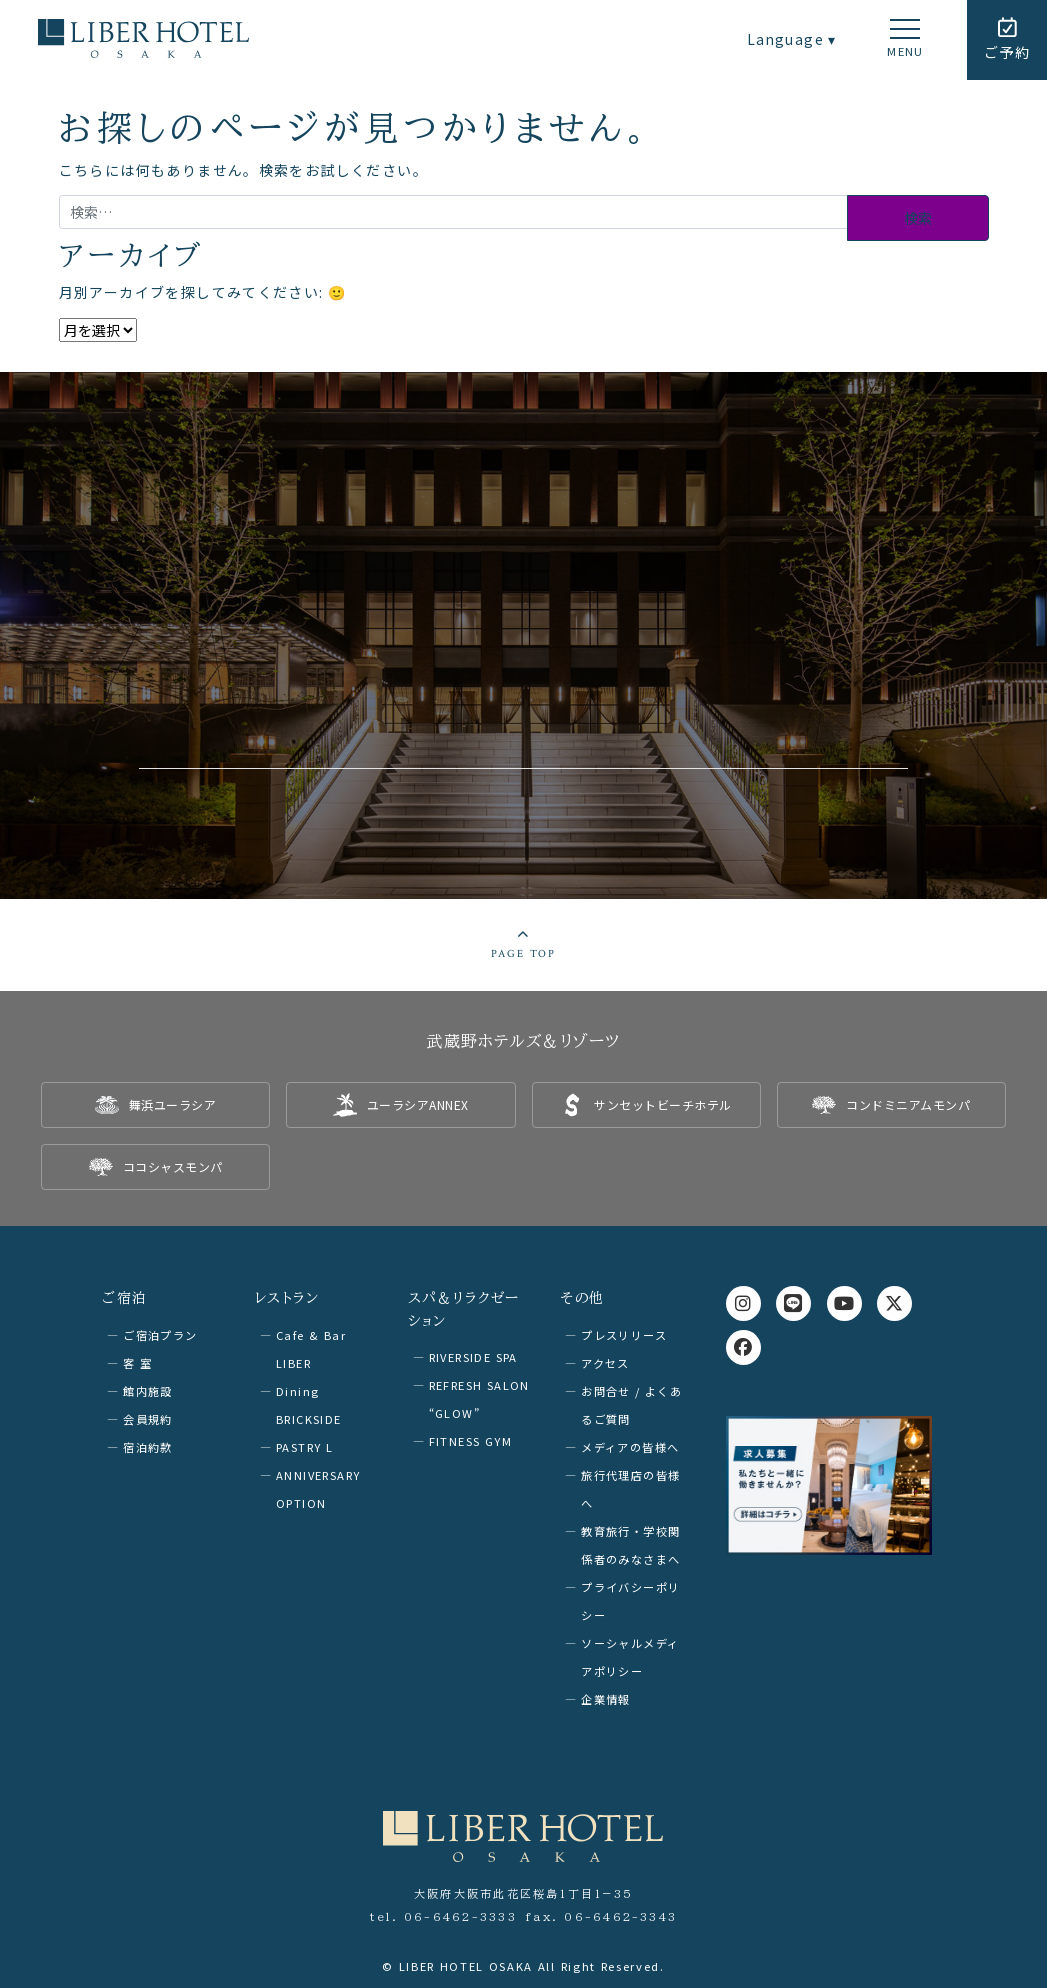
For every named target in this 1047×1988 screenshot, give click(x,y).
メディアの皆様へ (630, 1446)
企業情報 (606, 1698)
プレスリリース (624, 1334)
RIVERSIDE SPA (473, 1356)
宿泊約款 (148, 1446)
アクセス (605, 1362)
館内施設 (148, 1390)
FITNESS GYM (470, 1440)
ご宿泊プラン (160, 1334)
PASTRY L (304, 1446)
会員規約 (148, 1418)
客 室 (137, 1362)
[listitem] (155, 1105)
